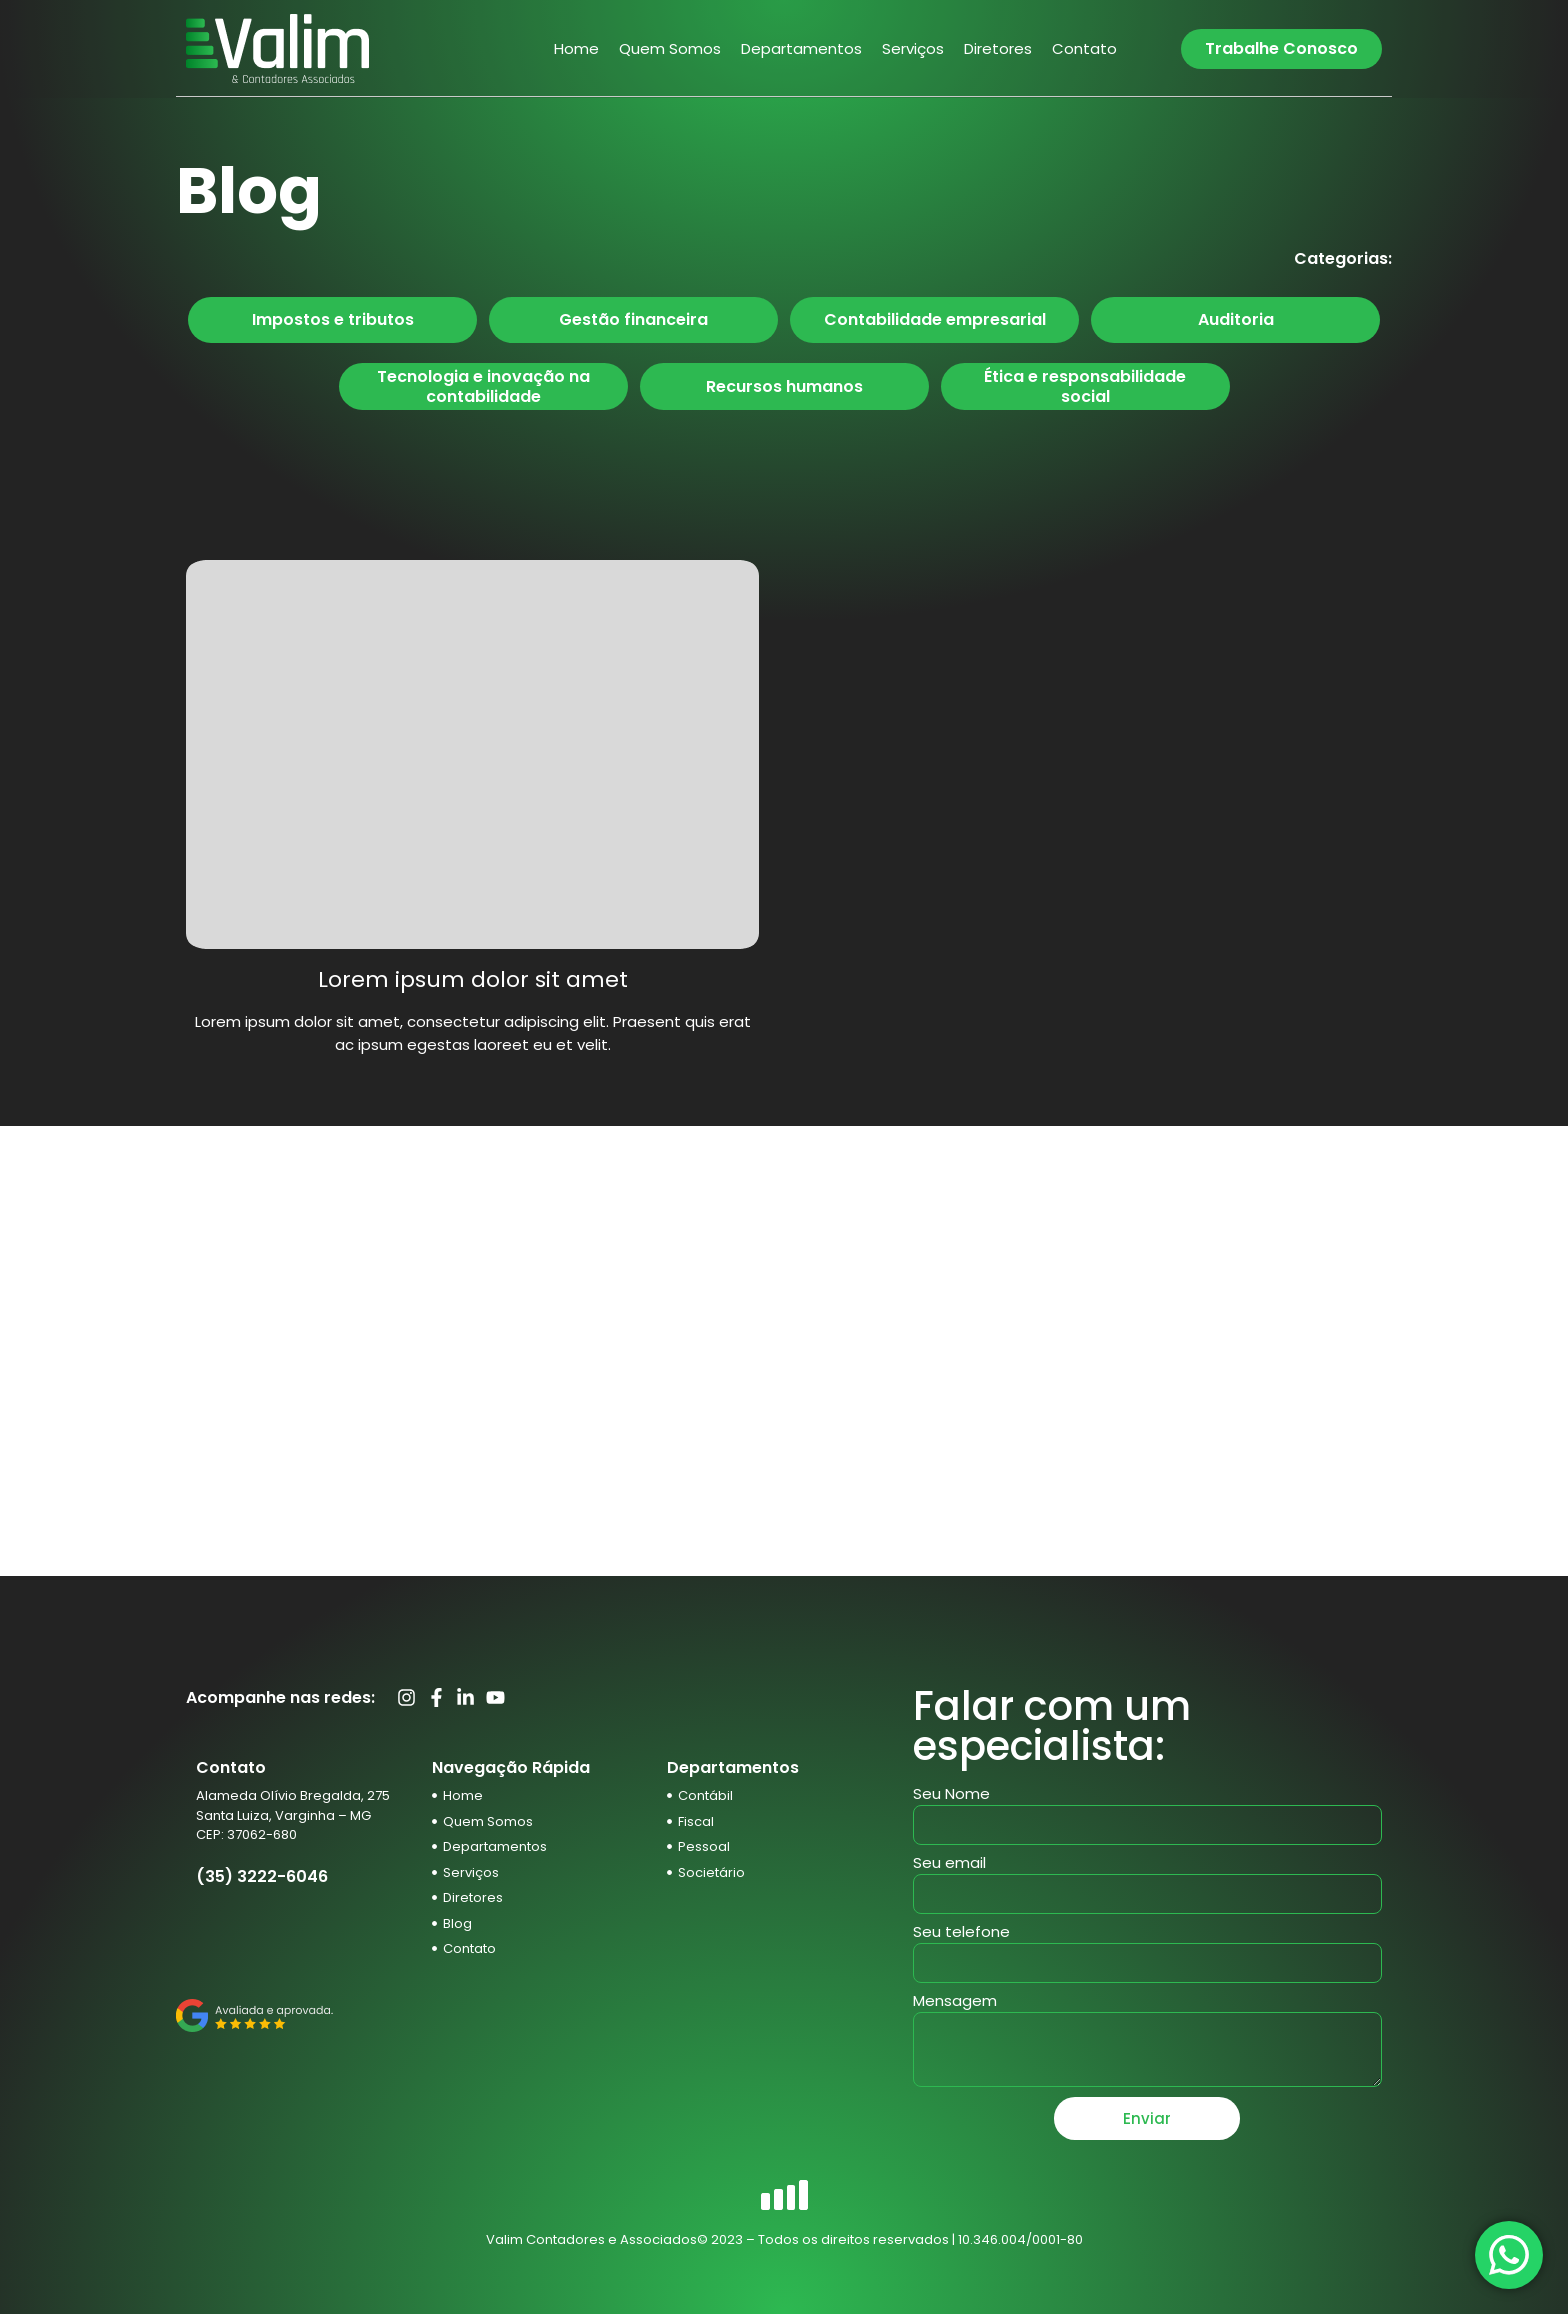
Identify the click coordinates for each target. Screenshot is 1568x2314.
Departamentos (801, 48)
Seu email (949, 1864)
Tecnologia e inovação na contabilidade (483, 386)
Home (576, 48)
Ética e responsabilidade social (1085, 386)
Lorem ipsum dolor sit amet (473, 979)
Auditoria (1236, 319)
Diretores (998, 48)
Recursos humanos (784, 386)
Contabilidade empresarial (935, 319)
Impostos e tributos (333, 319)
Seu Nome (951, 1795)
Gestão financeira (633, 319)
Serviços (913, 48)
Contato (1084, 48)
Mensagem (955, 2002)
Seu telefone (961, 1933)
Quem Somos (670, 48)
